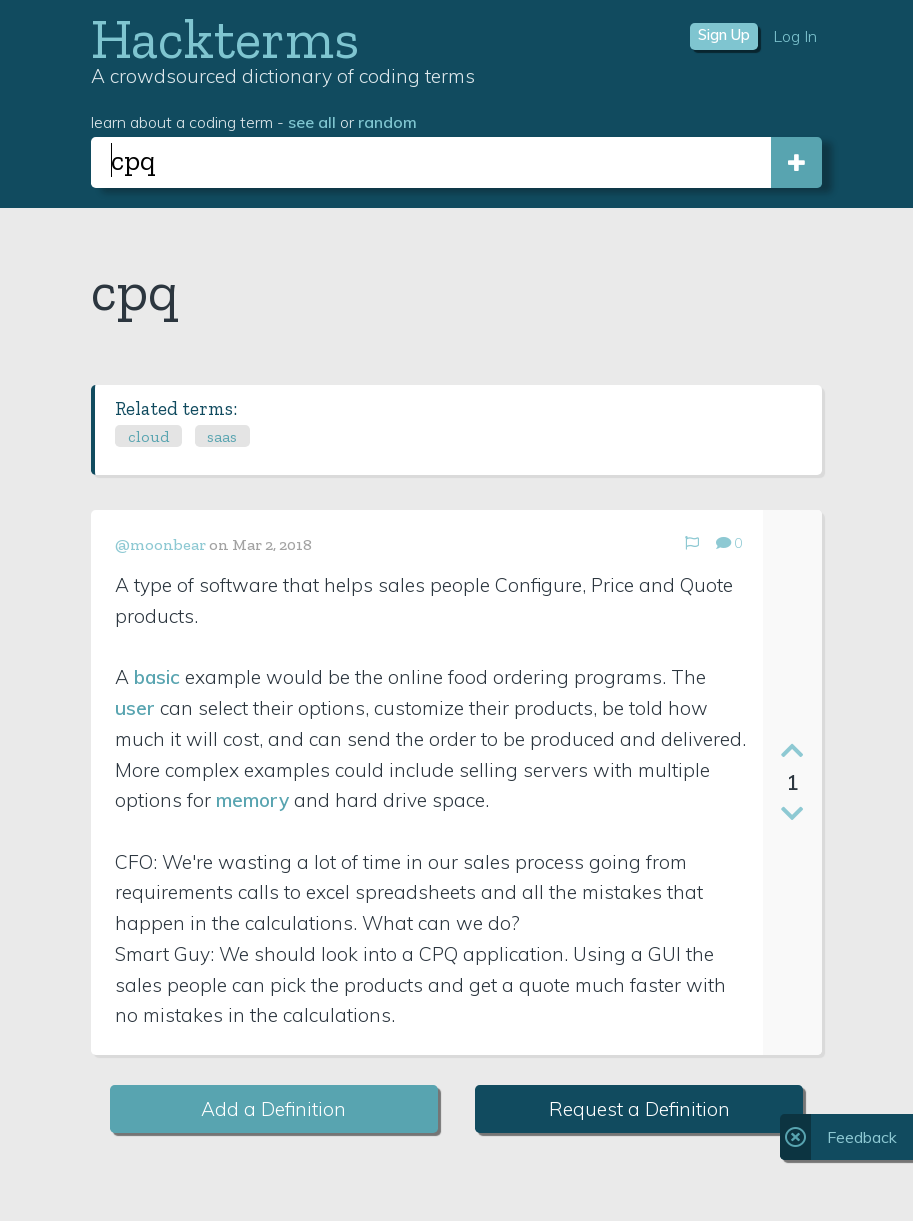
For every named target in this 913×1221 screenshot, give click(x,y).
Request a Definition (639, 1109)
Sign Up (724, 35)
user (135, 708)
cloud (148, 436)
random (387, 122)
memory (252, 800)
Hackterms (225, 38)
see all (312, 122)
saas (222, 436)
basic (157, 677)
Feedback (862, 1137)
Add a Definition (273, 1109)
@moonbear (160, 544)
